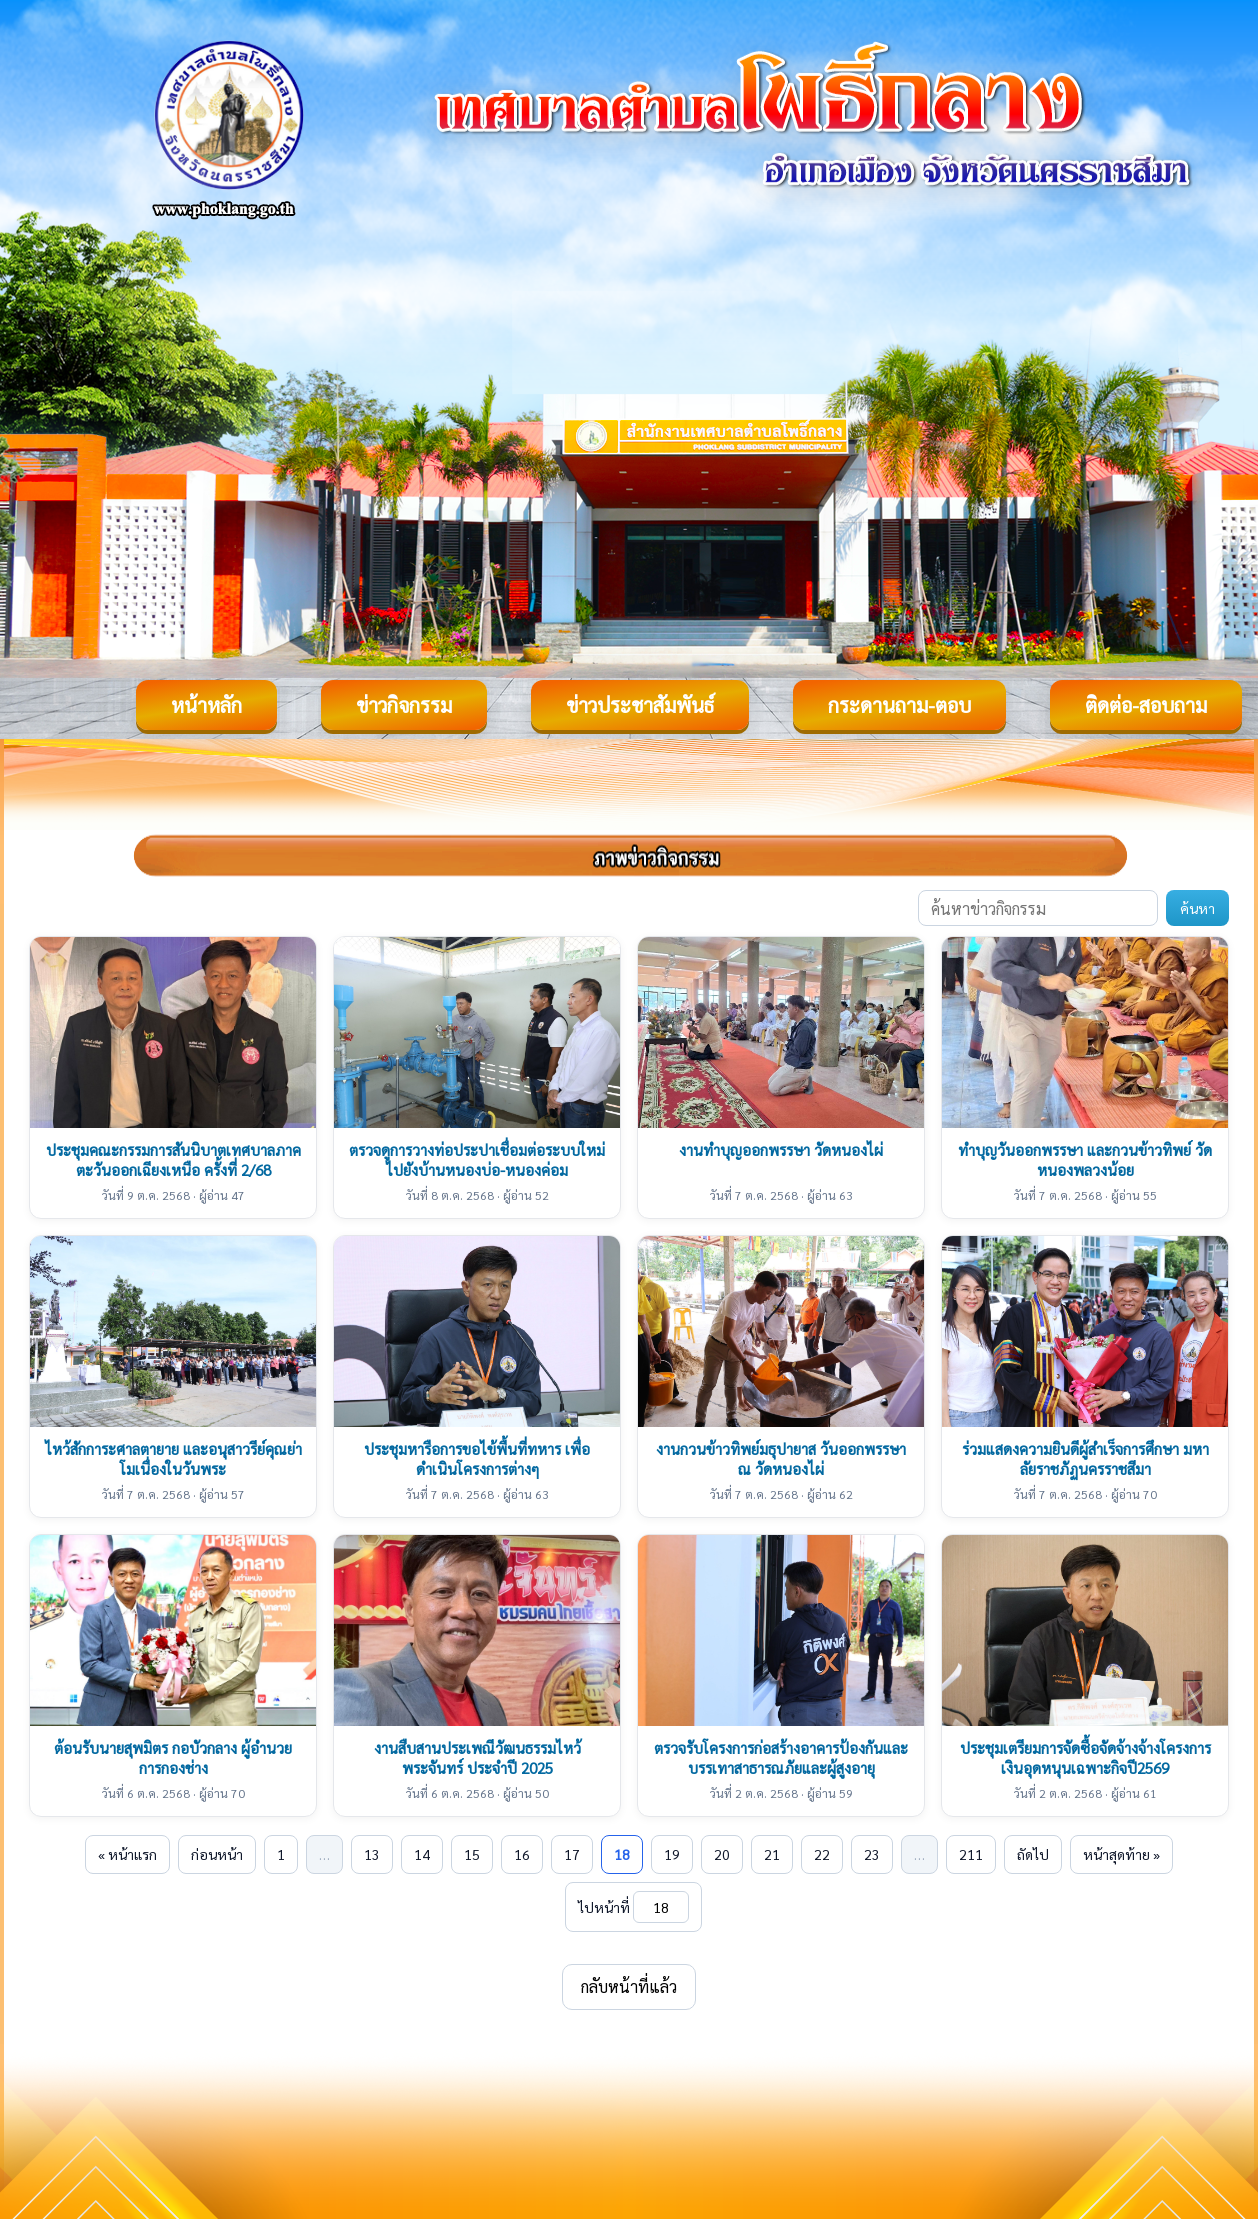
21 (772, 1854)
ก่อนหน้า (217, 1854)
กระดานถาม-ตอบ (899, 705)
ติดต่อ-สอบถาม (1146, 705)
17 (572, 1854)
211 (971, 1854)
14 (422, 1854)
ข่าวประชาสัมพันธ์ (640, 705)
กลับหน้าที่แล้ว (629, 1986)
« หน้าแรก (127, 1854)
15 (472, 1854)
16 (522, 1854)
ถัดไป (1033, 1854)
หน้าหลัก (206, 705)
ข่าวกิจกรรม (404, 705)
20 (722, 1854)
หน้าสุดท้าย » (1121, 1854)
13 (372, 1854)
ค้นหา (1197, 908)
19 (672, 1854)
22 (822, 1854)
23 (872, 1854)
